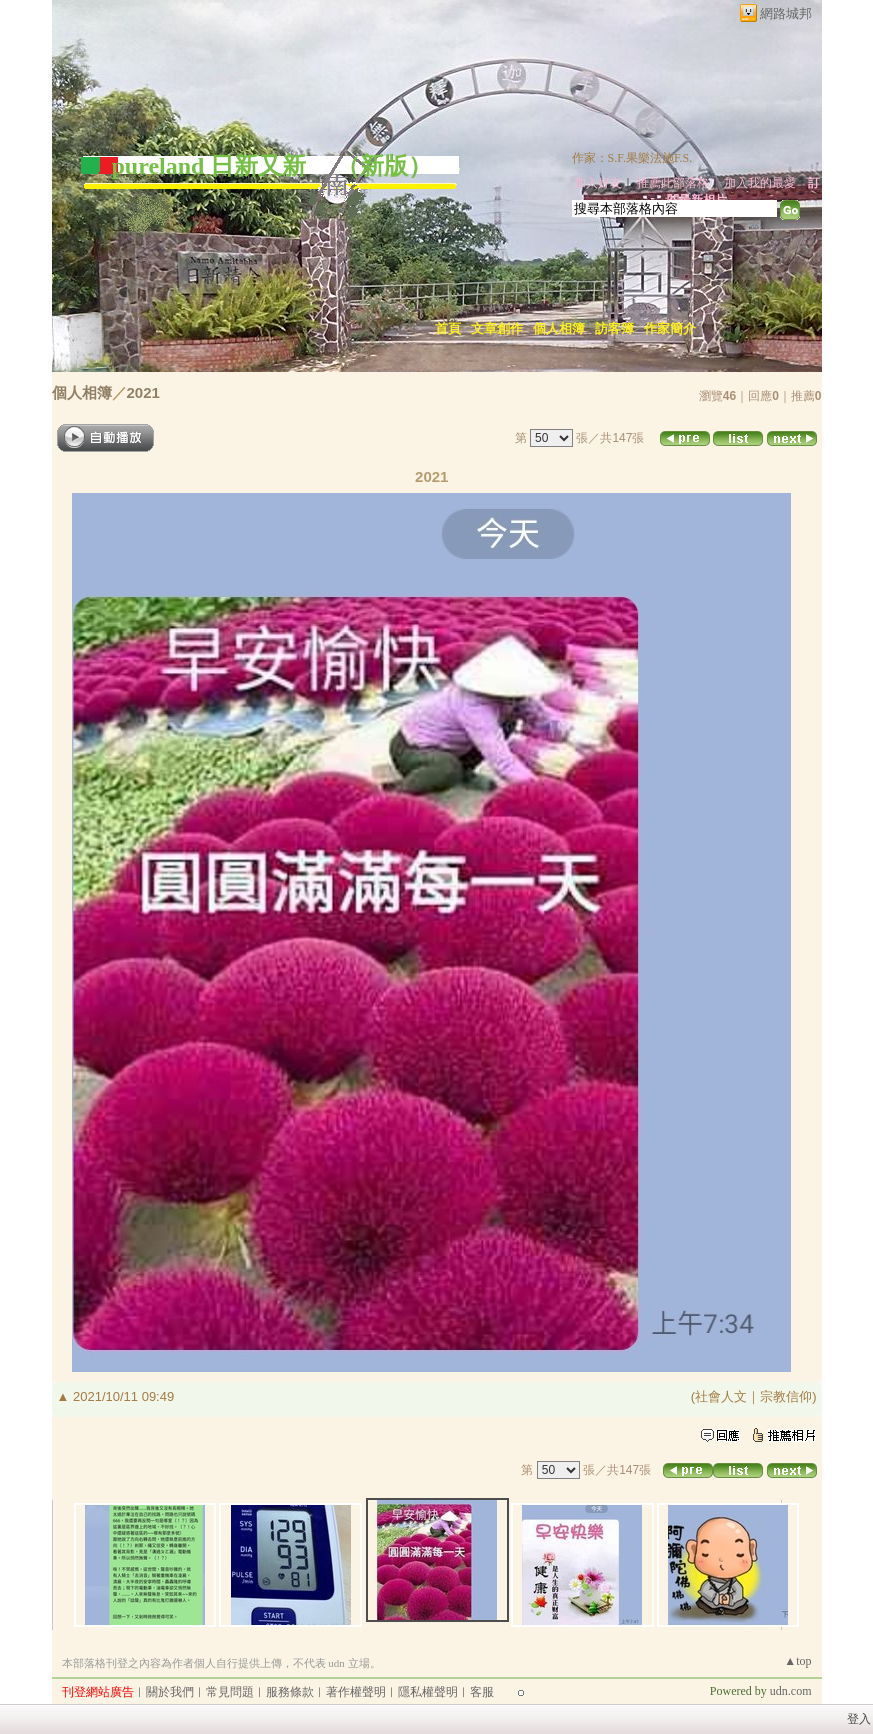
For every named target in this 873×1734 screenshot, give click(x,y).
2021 (143, 392)
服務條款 (290, 1692)
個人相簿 (559, 328)
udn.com (791, 1691)
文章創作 (497, 328)
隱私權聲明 (428, 1692)
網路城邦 (786, 13)
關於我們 (170, 1692)
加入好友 (598, 183)
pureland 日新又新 (212, 166)
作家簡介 (670, 328)
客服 (482, 1692)
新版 (384, 166)
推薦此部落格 (673, 183)
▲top (797, 1661)
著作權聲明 (356, 1692)
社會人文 (721, 1396)
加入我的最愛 (760, 183)
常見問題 (230, 1692)
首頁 (448, 328)
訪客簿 (614, 328)
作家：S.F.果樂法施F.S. (632, 158)
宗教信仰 (786, 1396)
